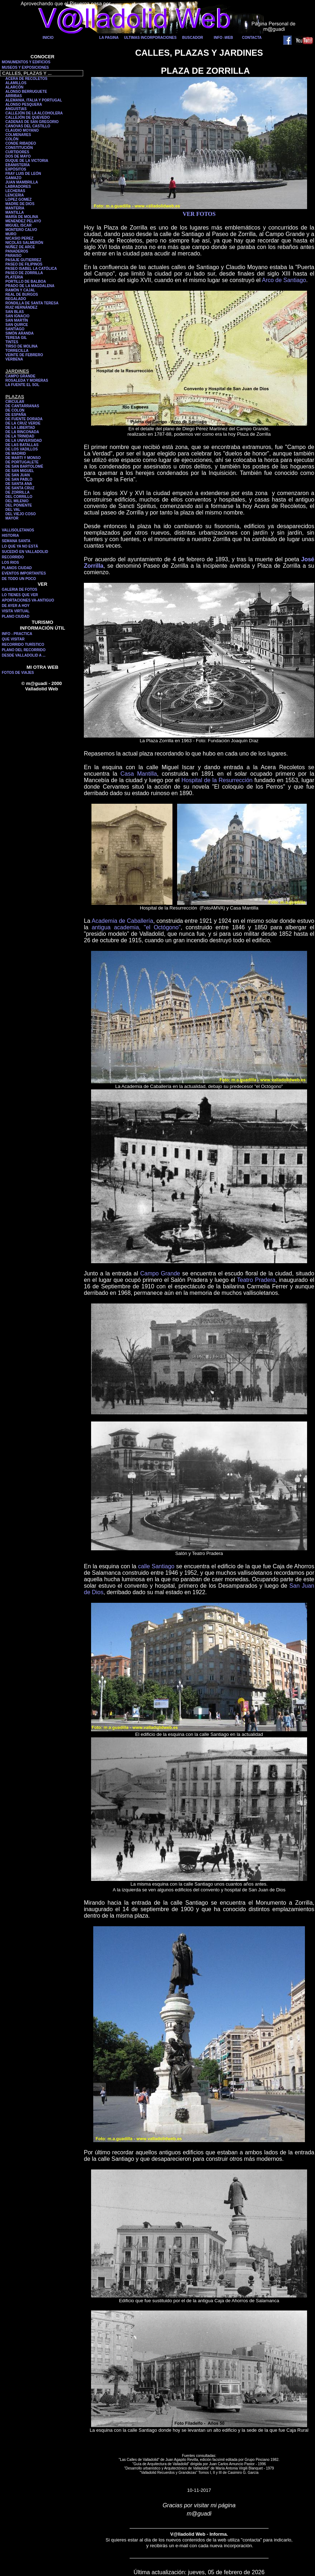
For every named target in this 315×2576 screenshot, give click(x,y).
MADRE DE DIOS (20, 204)
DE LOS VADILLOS (21, 449)
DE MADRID (15, 453)
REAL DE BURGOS (21, 294)
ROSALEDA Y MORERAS (26, 380)
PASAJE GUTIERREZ (23, 260)
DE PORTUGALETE (22, 462)
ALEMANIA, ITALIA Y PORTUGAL (33, 100)
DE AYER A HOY (16, 606)
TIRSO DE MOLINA (21, 346)
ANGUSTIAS (16, 109)
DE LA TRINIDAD (19, 436)
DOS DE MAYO (18, 156)
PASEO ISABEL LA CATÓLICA (31, 269)
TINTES (11, 342)
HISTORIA (10, 536)
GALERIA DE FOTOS (19, 589)
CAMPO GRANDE (20, 376)
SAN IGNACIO (17, 316)
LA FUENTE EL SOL (22, 385)
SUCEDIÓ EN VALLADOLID (25, 552)
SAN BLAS (14, 312)
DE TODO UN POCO (19, 579)
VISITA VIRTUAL (16, 611)
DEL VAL (13, 510)
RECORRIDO (13, 557)
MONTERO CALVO (21, 230)
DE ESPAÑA (15, 415)
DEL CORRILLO (18, 497)
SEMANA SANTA (16, 541)
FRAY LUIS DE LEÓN (23, 174)
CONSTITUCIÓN (19, 148)
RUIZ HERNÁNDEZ (21, 307)
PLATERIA (14, 277)
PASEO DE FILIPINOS (23, 264)
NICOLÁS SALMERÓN (24, 243)
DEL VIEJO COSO (20, 514)
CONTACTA (252, 38)
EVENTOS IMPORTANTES (24, 573)
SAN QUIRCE (16, 325)
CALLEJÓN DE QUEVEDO (27, 117)
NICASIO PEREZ (19, 238)
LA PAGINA (109, 38)
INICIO (48, 38)
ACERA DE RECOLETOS (26, 79)
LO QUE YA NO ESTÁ (20, 546)
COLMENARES (18, 135)
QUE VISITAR (13, 639)
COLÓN (11, 139)
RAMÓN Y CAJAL (20, 290)
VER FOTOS (199, 214)
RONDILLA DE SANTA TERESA (31, 303)
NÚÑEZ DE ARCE (20, 247)
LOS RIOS (10, 562)
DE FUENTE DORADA (23, 419)
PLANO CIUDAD (16, 616)
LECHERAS (15, 191)
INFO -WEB (223, 38)
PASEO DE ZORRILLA (24, 273)
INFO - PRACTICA (17, 634)
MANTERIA (14, 208)
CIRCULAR (14, 402)
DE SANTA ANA (18, 484)
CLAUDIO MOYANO (22, 130)
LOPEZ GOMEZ (18, 199)
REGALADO (15, 299)
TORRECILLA (16, 351)
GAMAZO (13, 178)
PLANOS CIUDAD (17, 568)
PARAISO (13, 256)
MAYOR (11, 518)
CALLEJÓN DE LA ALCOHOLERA (34, 113)
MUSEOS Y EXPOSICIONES (25, 67)
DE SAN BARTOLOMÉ (24, 466)
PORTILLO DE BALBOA (25, 282)
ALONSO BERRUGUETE (26, 92)
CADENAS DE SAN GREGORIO (32, 122)
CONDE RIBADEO (20, 143)
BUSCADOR (192, 38)
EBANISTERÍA (17, 165)
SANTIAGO (14, 329)
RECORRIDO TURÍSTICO (23, 645)
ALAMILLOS (15, 83)
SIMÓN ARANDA (19, 333)
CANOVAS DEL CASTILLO (27, 126)
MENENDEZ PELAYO (23, 221)
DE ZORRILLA (17, 492)
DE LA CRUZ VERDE (22, 423)
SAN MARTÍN (16, 320)
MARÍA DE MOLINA (21, 217)
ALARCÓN (14, 87)
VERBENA (14, 359)
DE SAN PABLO (18, 479)
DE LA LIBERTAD (20, 428)
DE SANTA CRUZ (20, 488)
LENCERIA (14, 195)
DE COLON (14, 410)
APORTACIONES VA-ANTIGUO (28, 600)
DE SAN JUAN (17, 475)
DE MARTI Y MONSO (23, 458)
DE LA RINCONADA (22, 432)
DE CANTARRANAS (22, 406)
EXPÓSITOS (15, 169)
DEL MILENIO (16, 501)
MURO (11, 234)
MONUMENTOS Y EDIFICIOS (26, 62)
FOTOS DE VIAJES (18, 673)
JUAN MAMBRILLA (21, 182)
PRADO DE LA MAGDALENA (29, 286)
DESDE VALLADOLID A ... (23, 655)
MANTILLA (14, 212)
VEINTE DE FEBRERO (24, 355)
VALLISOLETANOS (18, 530)
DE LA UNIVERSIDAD (23, 441)
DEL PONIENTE (18, 505)
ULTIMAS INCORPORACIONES (150, 38)
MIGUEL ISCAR (18, 225)
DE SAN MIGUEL (19, 471)
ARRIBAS (13, 96)
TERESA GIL (16, 338)
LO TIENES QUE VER (20, 595)
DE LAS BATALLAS (22, 445)
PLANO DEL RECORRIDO (24, 650)
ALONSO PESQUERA (23, 104)
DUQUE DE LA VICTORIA (26, 161)
